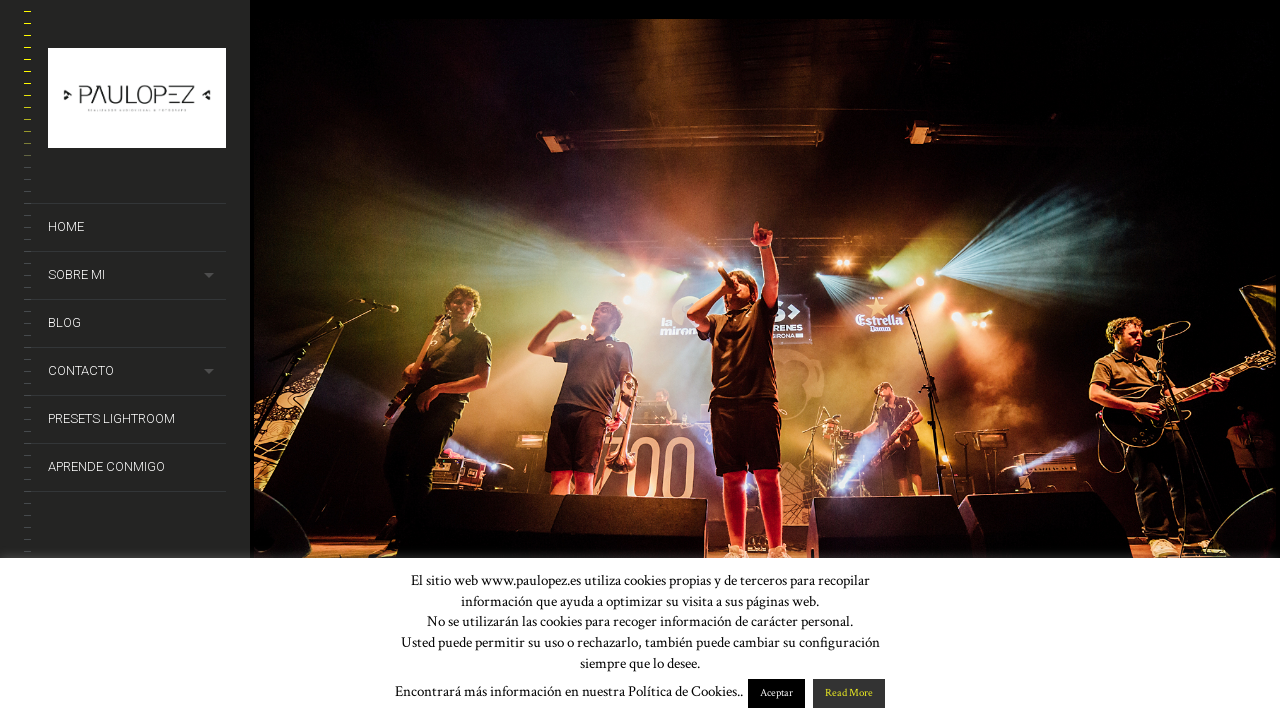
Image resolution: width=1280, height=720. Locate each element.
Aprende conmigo (106, 466)
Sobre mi (76, 274)
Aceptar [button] (776, 693)
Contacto (81, 370)
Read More (849, 693)
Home (66, 226)
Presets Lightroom (111, 418)
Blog (64, 322)
